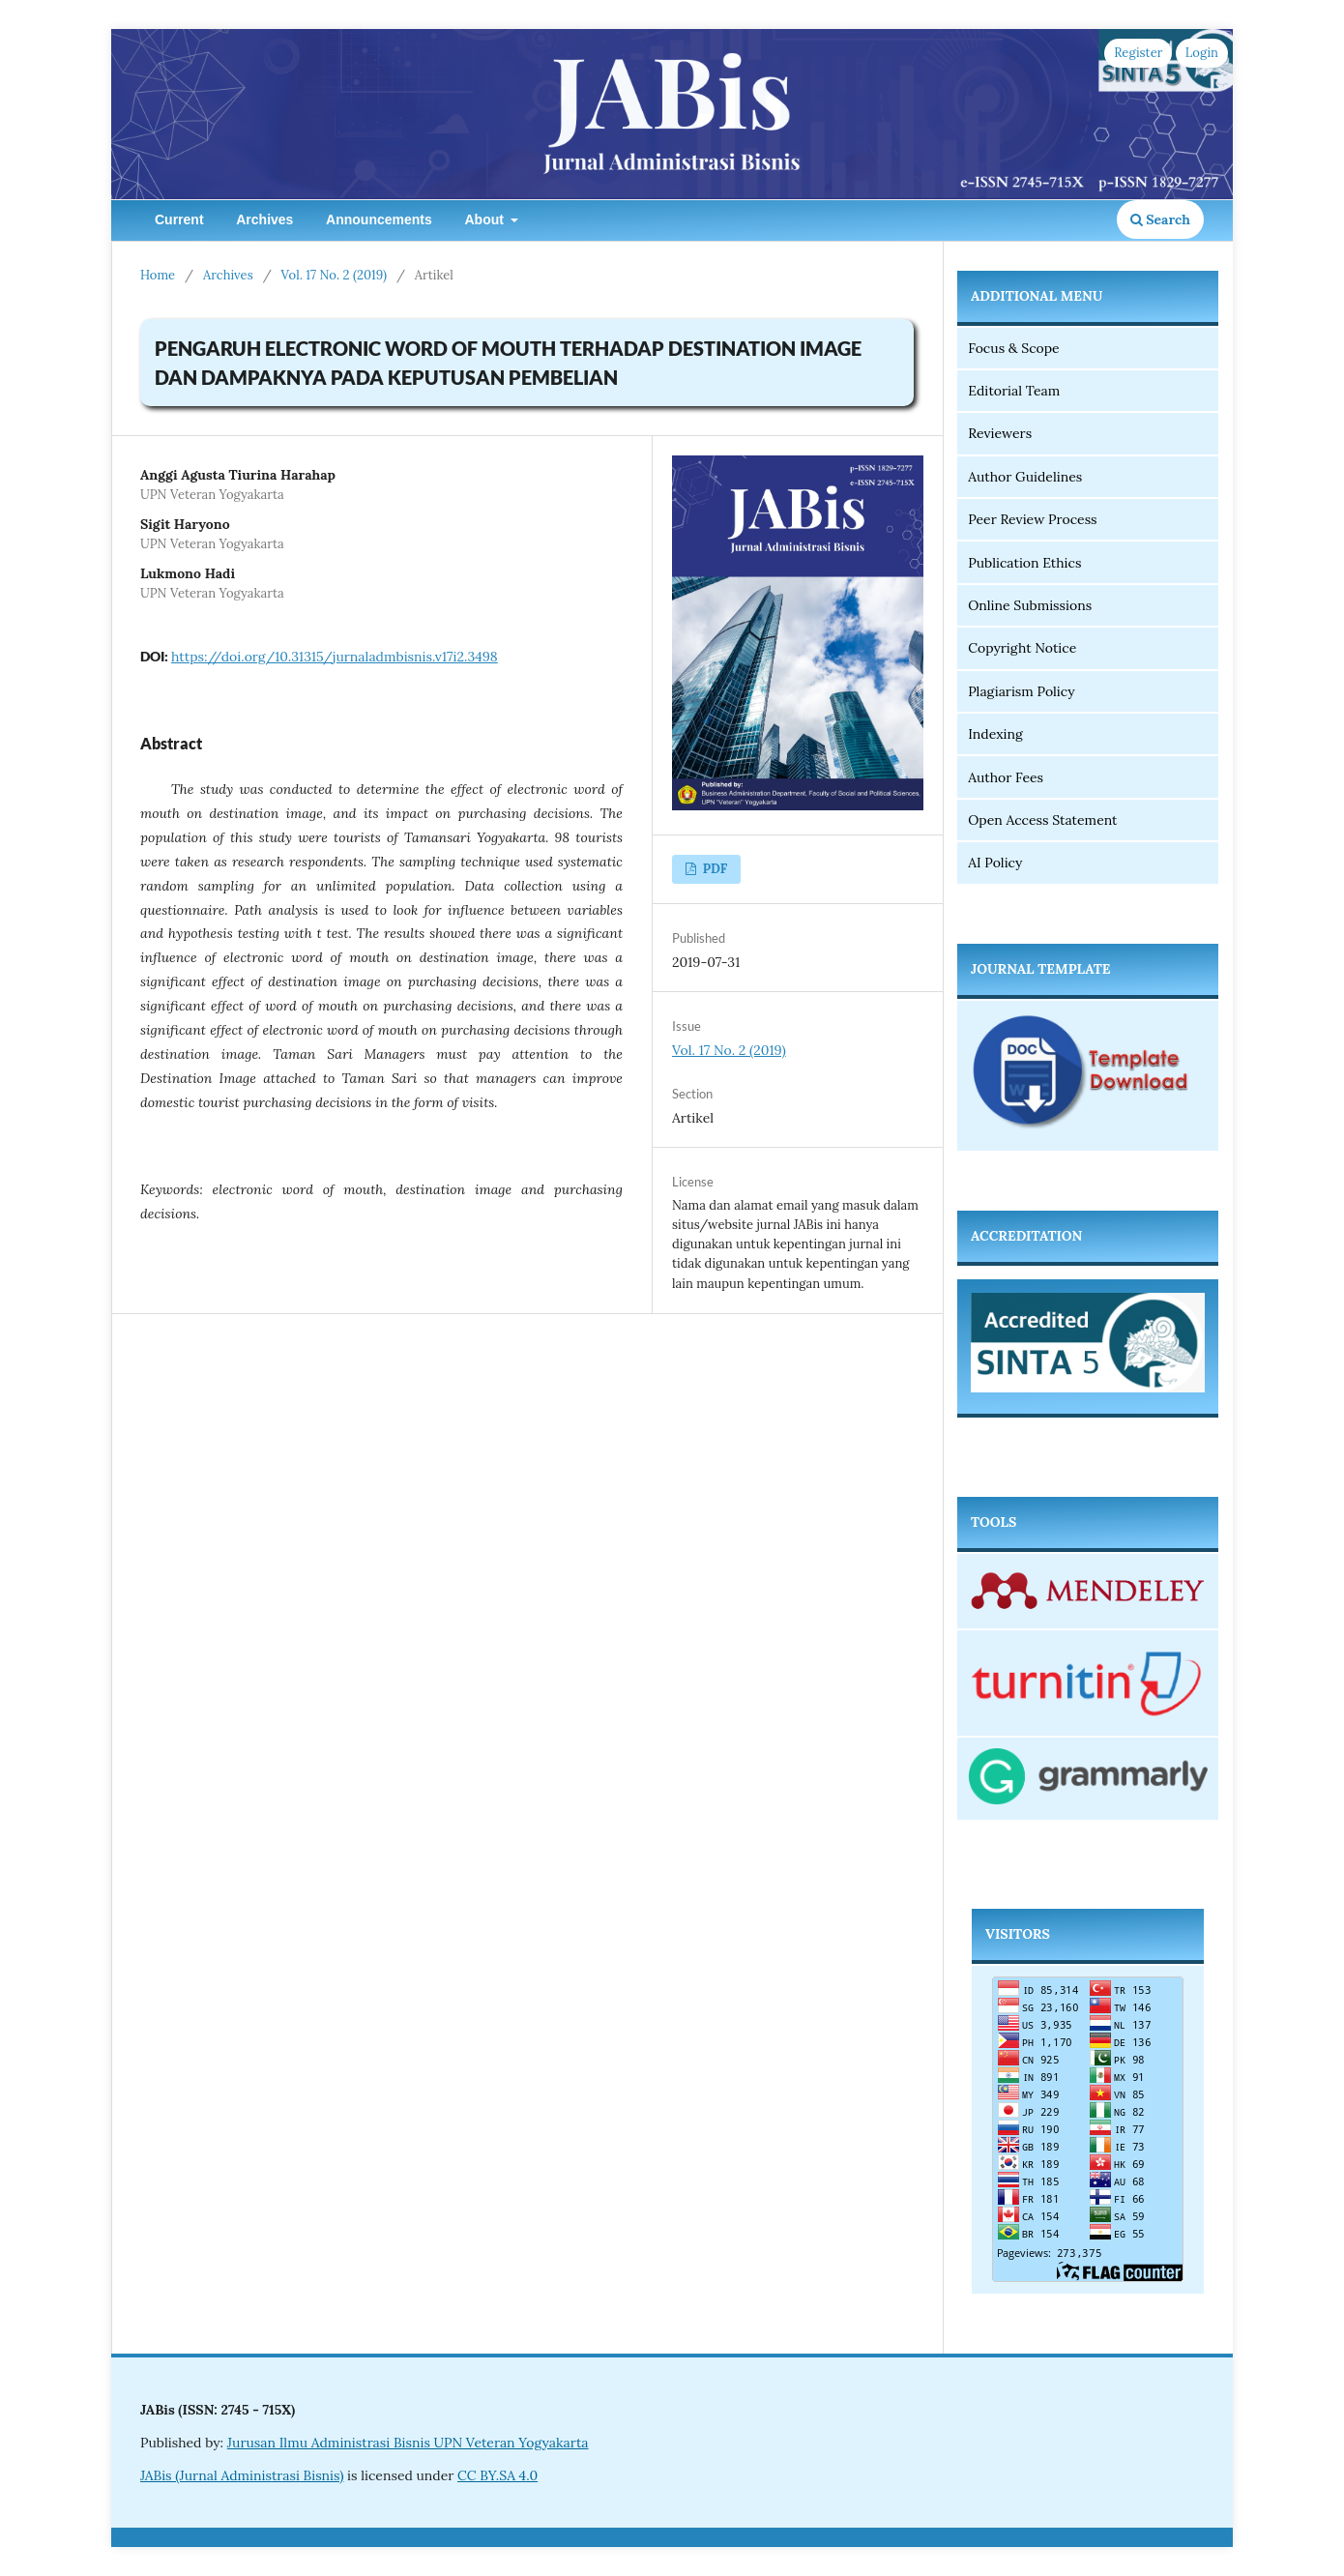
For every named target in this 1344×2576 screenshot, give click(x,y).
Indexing (995, 734)
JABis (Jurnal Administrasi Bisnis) (241, 2475)
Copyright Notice (1022, 648)
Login (1201, 52)
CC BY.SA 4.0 (497, 2475)
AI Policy (995, 862)
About (485, 219)
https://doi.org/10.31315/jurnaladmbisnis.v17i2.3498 (334, 656)
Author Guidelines (1025, 476)
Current (179, 219)
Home (157, 275)
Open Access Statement (1042, 820)
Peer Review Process (1032, 519)
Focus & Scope (1014, 348)
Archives (264, 219)
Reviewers (1000, 433)
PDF (713, 869)
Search (1160, 219)
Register (1138, 52)
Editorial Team (1014, 390)
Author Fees (1005, 777)
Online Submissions (1030, 605)
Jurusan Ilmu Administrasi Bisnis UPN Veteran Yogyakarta (408, 2442)
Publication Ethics (1024, 562)
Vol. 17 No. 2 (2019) (334, 275)
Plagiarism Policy (1023, 691)
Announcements (379, 219)
